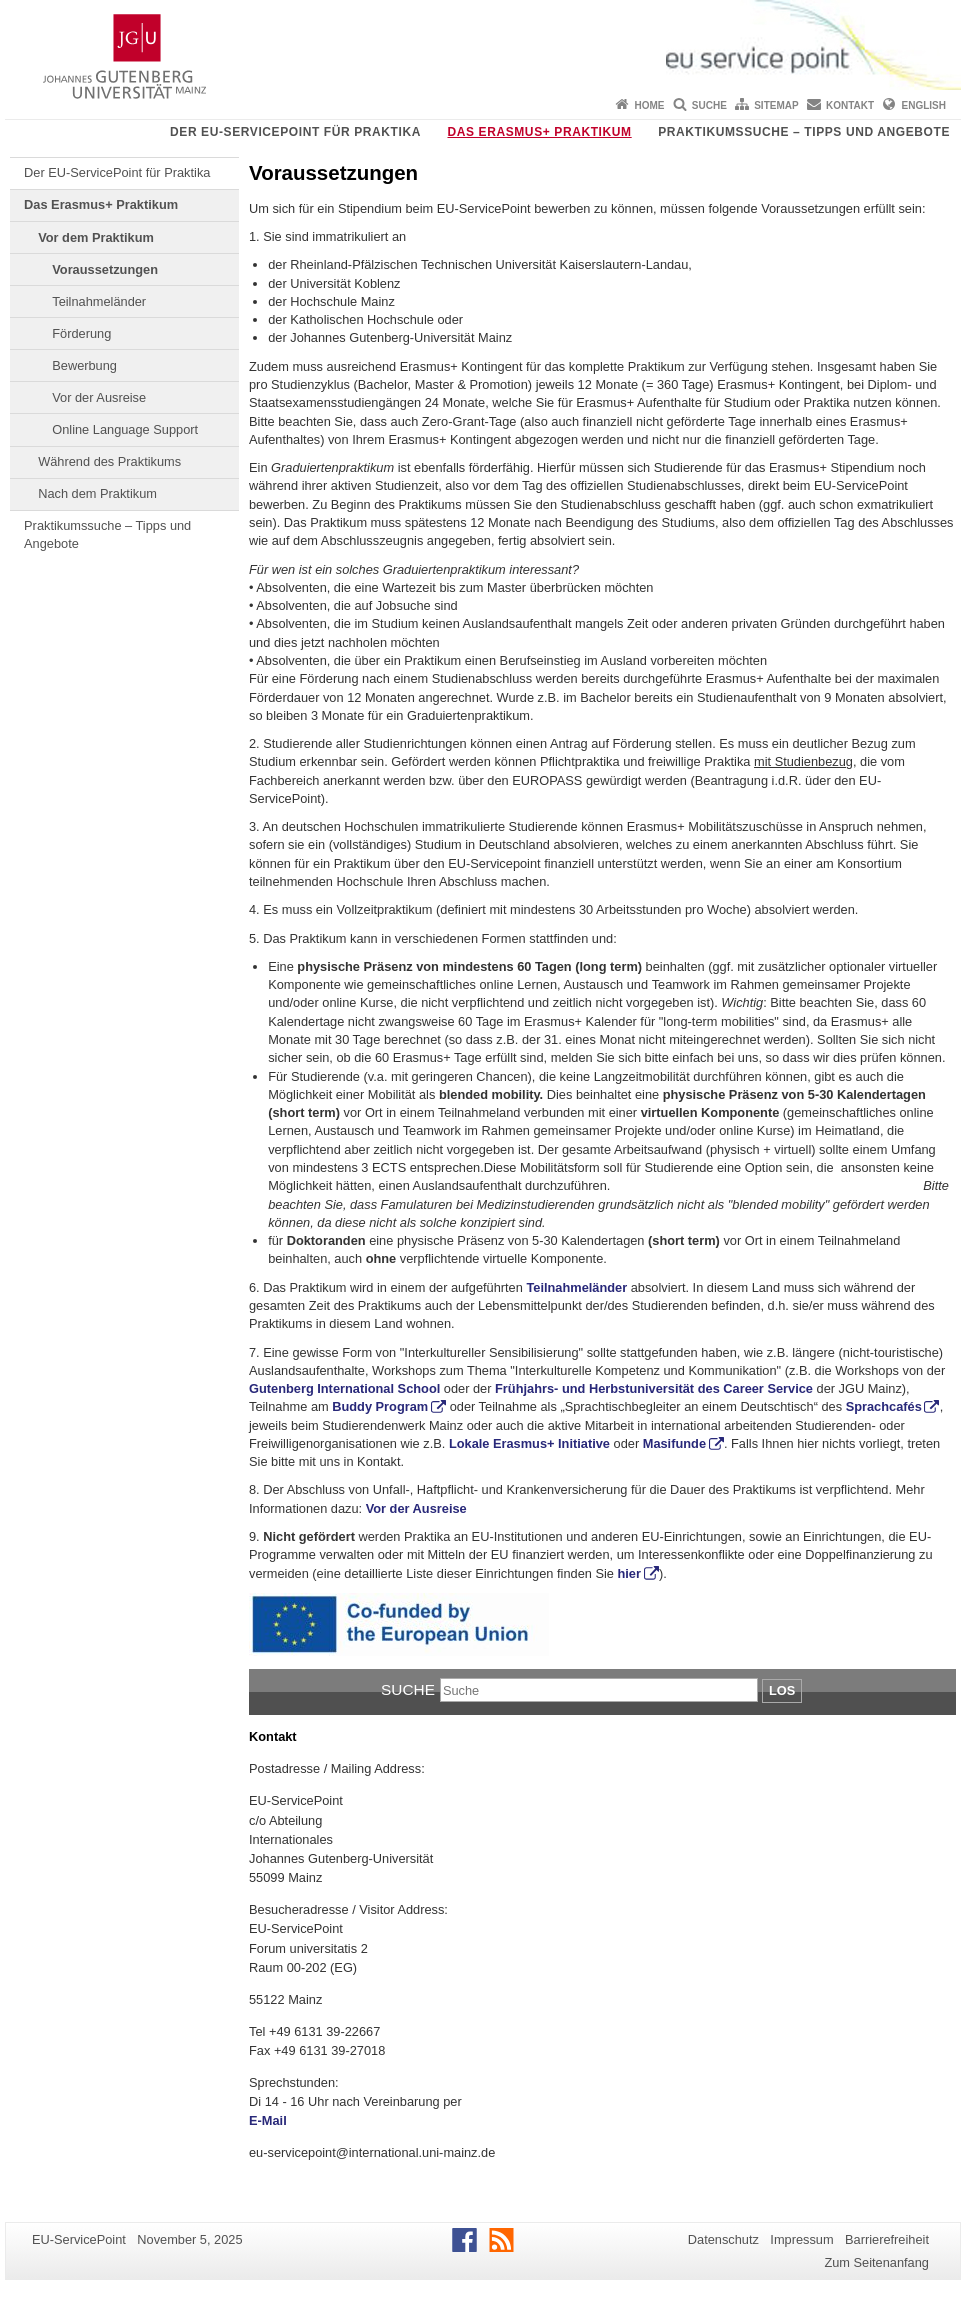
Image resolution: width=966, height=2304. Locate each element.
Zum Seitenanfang (876, 2262)
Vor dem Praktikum (96, 237)
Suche (709, 105)
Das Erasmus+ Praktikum (539, 132)
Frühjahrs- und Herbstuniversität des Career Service (654, 1388)
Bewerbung (84, 365)
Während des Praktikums (109, 461)
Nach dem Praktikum (97, 493)
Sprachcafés (884, 1406)
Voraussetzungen (105, 269)
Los (782, 1690)
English (924, 105)
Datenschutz (723, 2239)
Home (649, 105)
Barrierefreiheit (887, 2239)
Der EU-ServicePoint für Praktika (295, 132)
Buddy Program (380, 1406)
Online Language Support (125, 429)
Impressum (801, 2239)
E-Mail (268, 2120)
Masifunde (674, 1443)
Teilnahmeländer (99, 301)
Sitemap (776, 105)
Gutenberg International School (344, 1388)
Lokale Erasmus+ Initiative (529, 1443)
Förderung (81, 333)
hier (628, 1573)
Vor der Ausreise (99, 397)
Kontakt (850, 105)
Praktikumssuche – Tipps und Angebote (804, 132)
